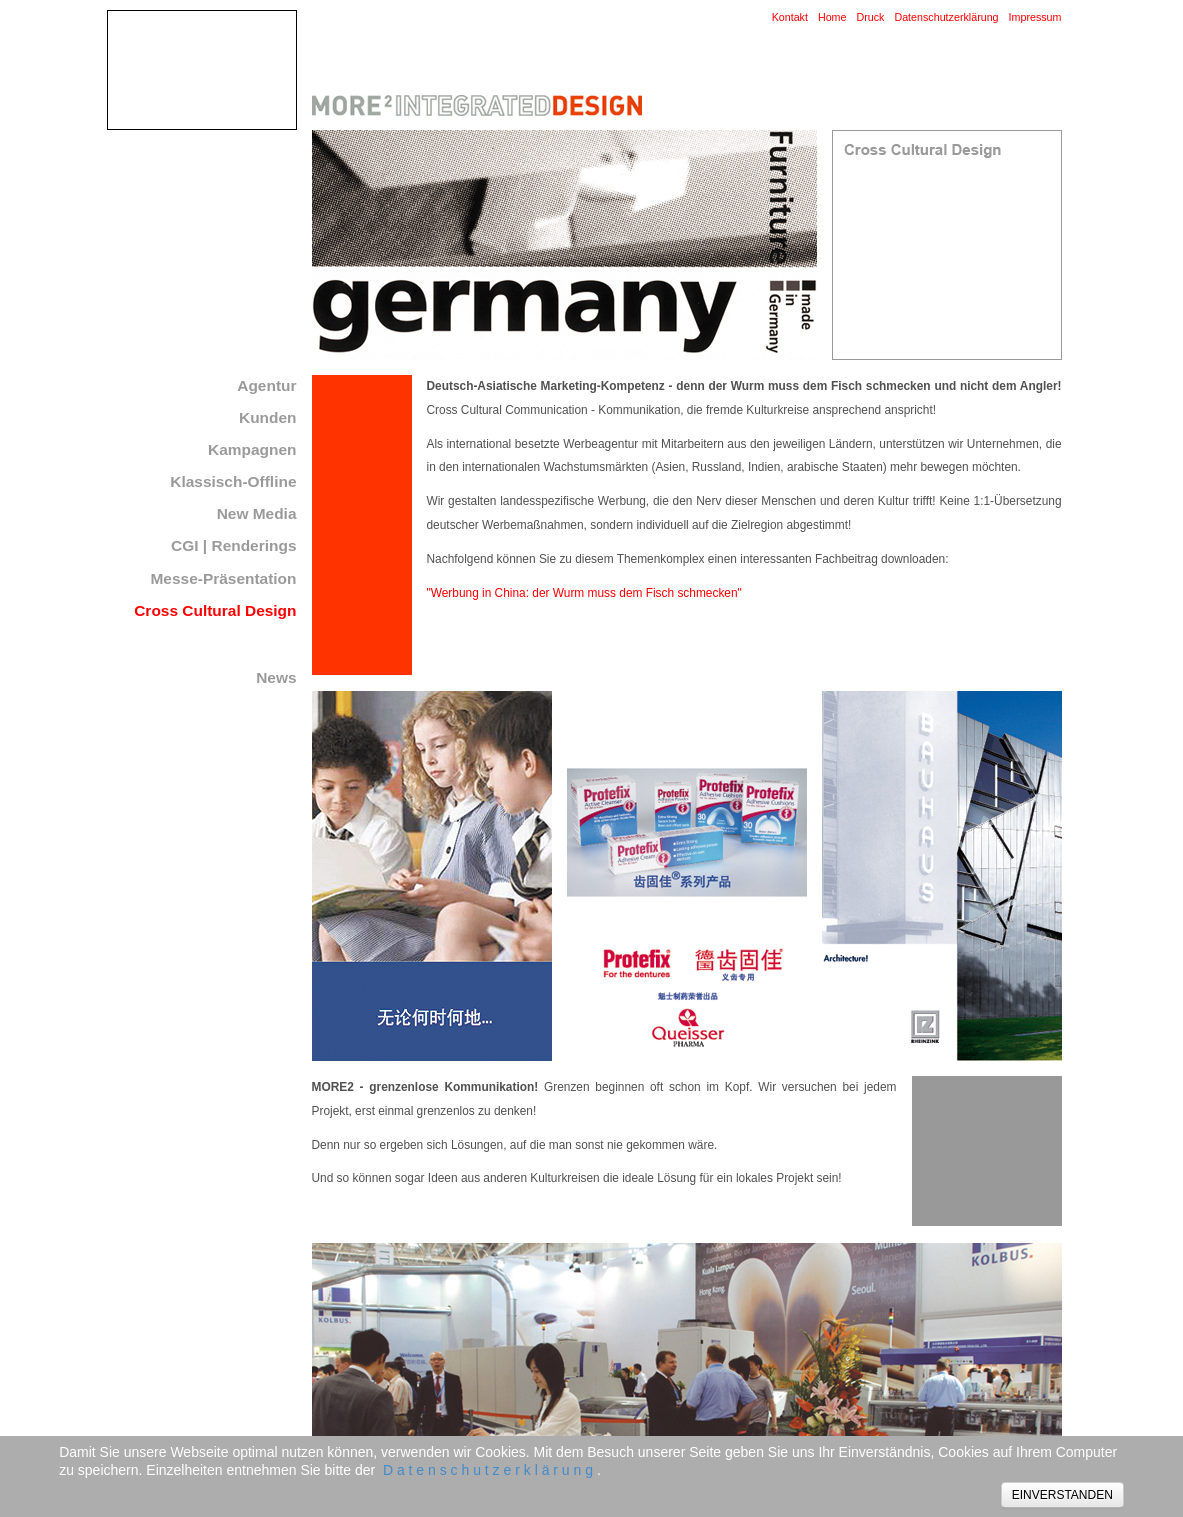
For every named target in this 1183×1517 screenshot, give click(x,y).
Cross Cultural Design (215, 610)
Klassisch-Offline (233, 481)
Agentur (266, 385)
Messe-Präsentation (224, 578)
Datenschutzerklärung (946, 17)
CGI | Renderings (233, 545)
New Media (257, 513)
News (276, 677)
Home (832, 17)
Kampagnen (252, 449)
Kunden (268, 417)
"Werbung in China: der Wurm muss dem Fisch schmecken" (584, 593)
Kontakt (790, 17)
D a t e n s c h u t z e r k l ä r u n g (488, 1470)
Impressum (1035, 17)
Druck (870, 17)
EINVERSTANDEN (1062, 1495)
